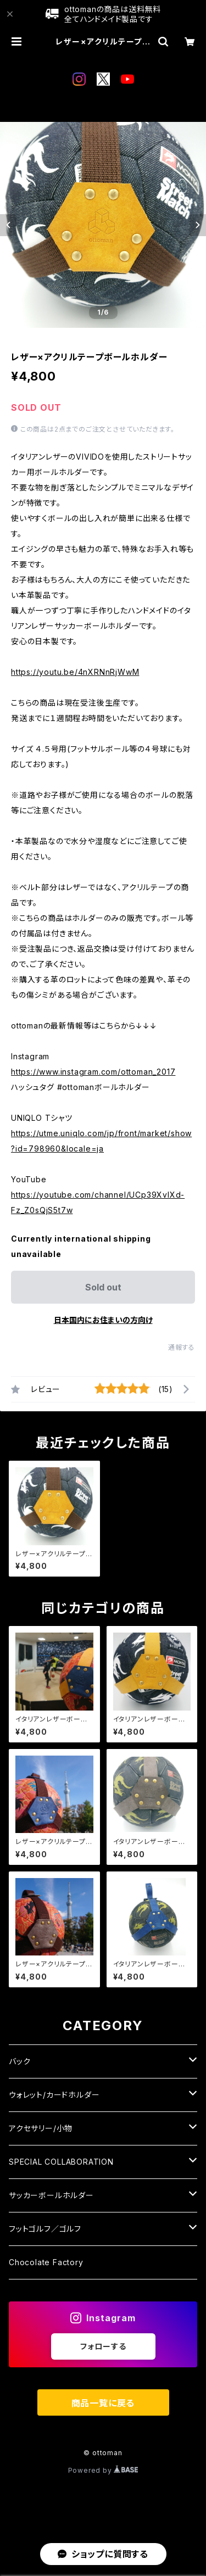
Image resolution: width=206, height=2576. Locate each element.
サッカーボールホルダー (51, 2195)
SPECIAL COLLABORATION (61, 2161)
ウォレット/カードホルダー (54, 2094)
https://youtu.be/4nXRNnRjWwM (75, 672)
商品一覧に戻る (103, 2403)
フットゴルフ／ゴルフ (45, 2228)
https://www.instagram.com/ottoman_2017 (93, 1071)
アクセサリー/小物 (41, 2128)
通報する (181, 1347)
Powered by (103, 2470)
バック (19, 2061)
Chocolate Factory (46, 2262)
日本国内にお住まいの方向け (103, 1320)
